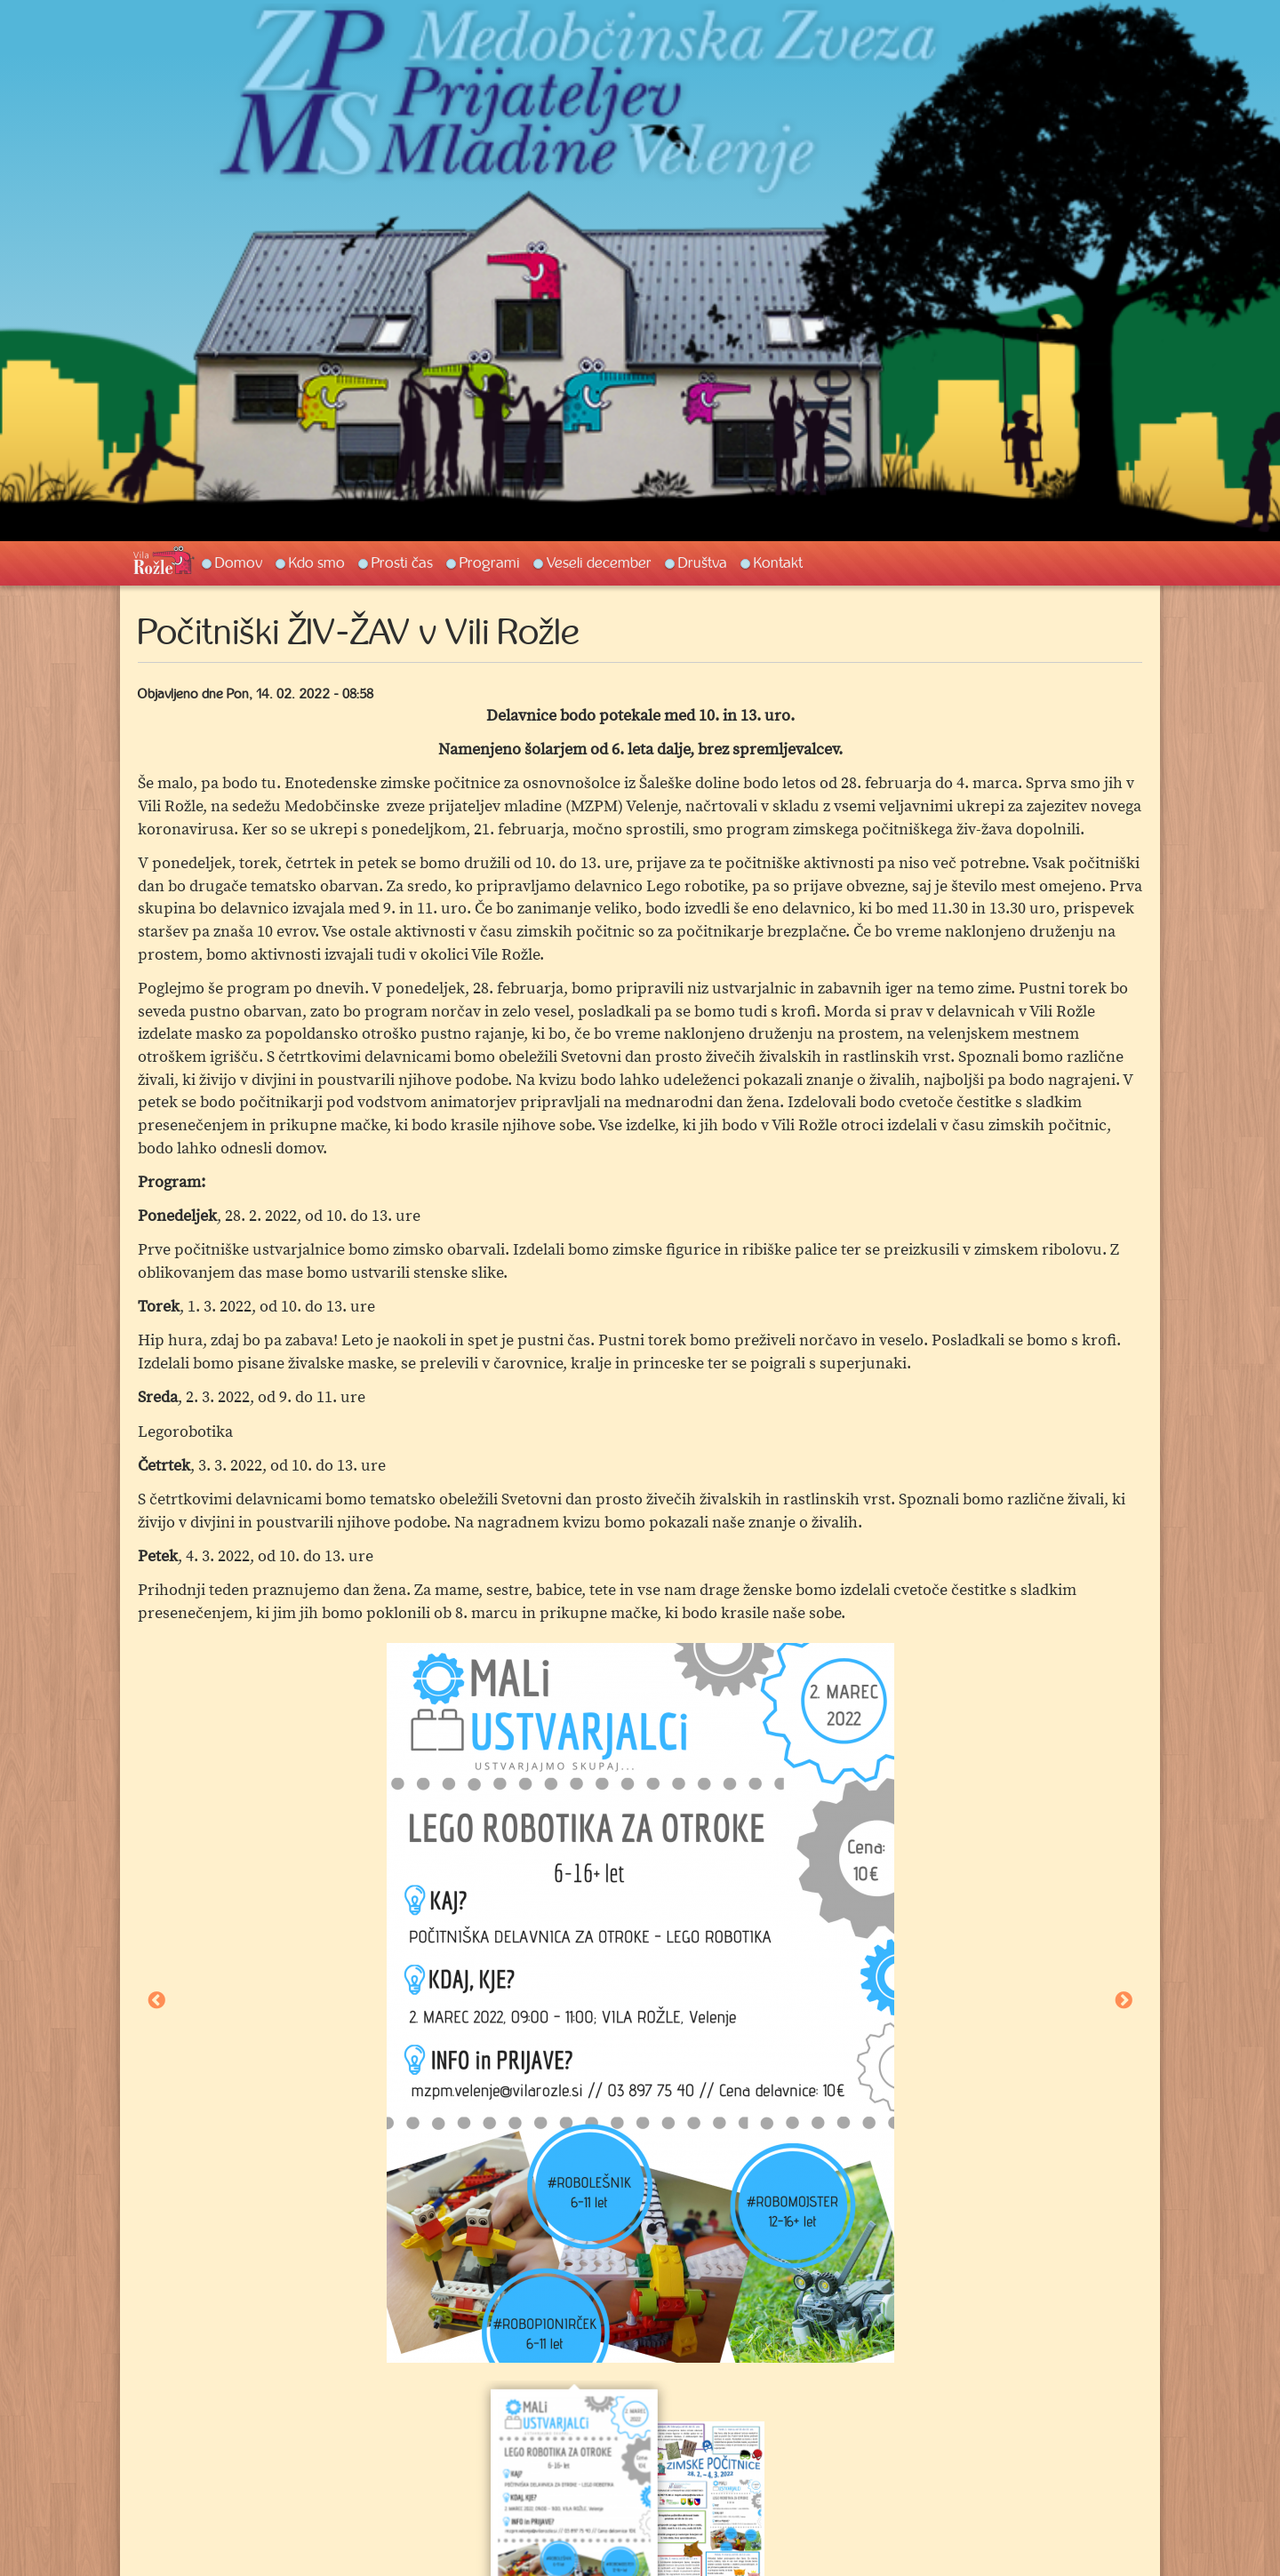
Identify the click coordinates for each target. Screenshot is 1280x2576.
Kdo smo (317, 562)
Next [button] (1123, 2002)
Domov (238, 562)
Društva (702, 562)
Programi (490, 562)
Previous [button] (156, 2002)
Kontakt (778, 562)
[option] (640, 2003)
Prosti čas (402, 562)
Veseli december (599, 562)
